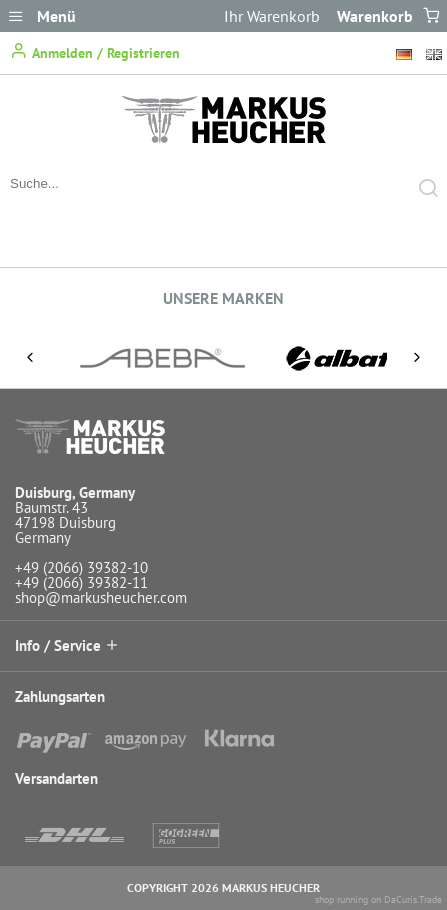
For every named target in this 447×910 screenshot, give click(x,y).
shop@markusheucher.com (101, 597)
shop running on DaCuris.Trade (378, 899)
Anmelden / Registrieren (95, 51)
